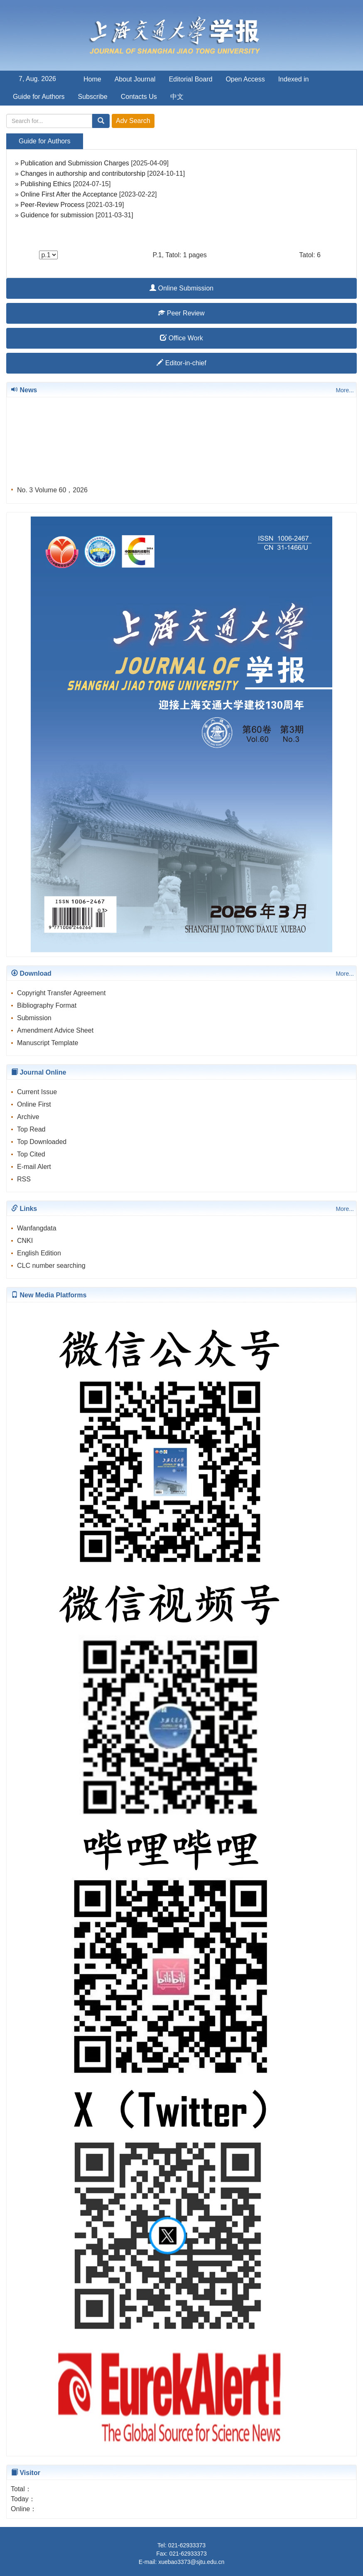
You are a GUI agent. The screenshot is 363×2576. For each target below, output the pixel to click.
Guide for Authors (39, 96)
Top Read (31, 1129)
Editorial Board (190, 79)
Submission (34, 1017)
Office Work (181, 338)
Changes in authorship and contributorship (82, 173)
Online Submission (181, 288)
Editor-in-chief (181, 363)
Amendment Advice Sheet (55, 1030)
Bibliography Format (46, 1005)
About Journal (135, 79)
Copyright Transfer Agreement (61, 992)
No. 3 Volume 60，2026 (52, 492)
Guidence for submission (56, 215)
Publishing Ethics (45, 183)
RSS (24, 1179)
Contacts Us (139, 96)
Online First (34, 1104)
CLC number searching (51, 1265)
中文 (177, 96)
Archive (28, 1116)
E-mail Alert (34, 1166)
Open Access (245, 79)
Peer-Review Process (52, 204)
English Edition (39, 1253)
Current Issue (37, 1091)
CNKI (25, 1240)
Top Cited (31, 1154)
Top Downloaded (41, 1141)
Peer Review (181, 313)
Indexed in (293, 79)
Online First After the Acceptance (69, 194)
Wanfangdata (36, 1228)
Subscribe (93, 96)
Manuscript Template (47, 1042)
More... (345, 390)
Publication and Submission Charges (74, 163)
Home (92, 79)
